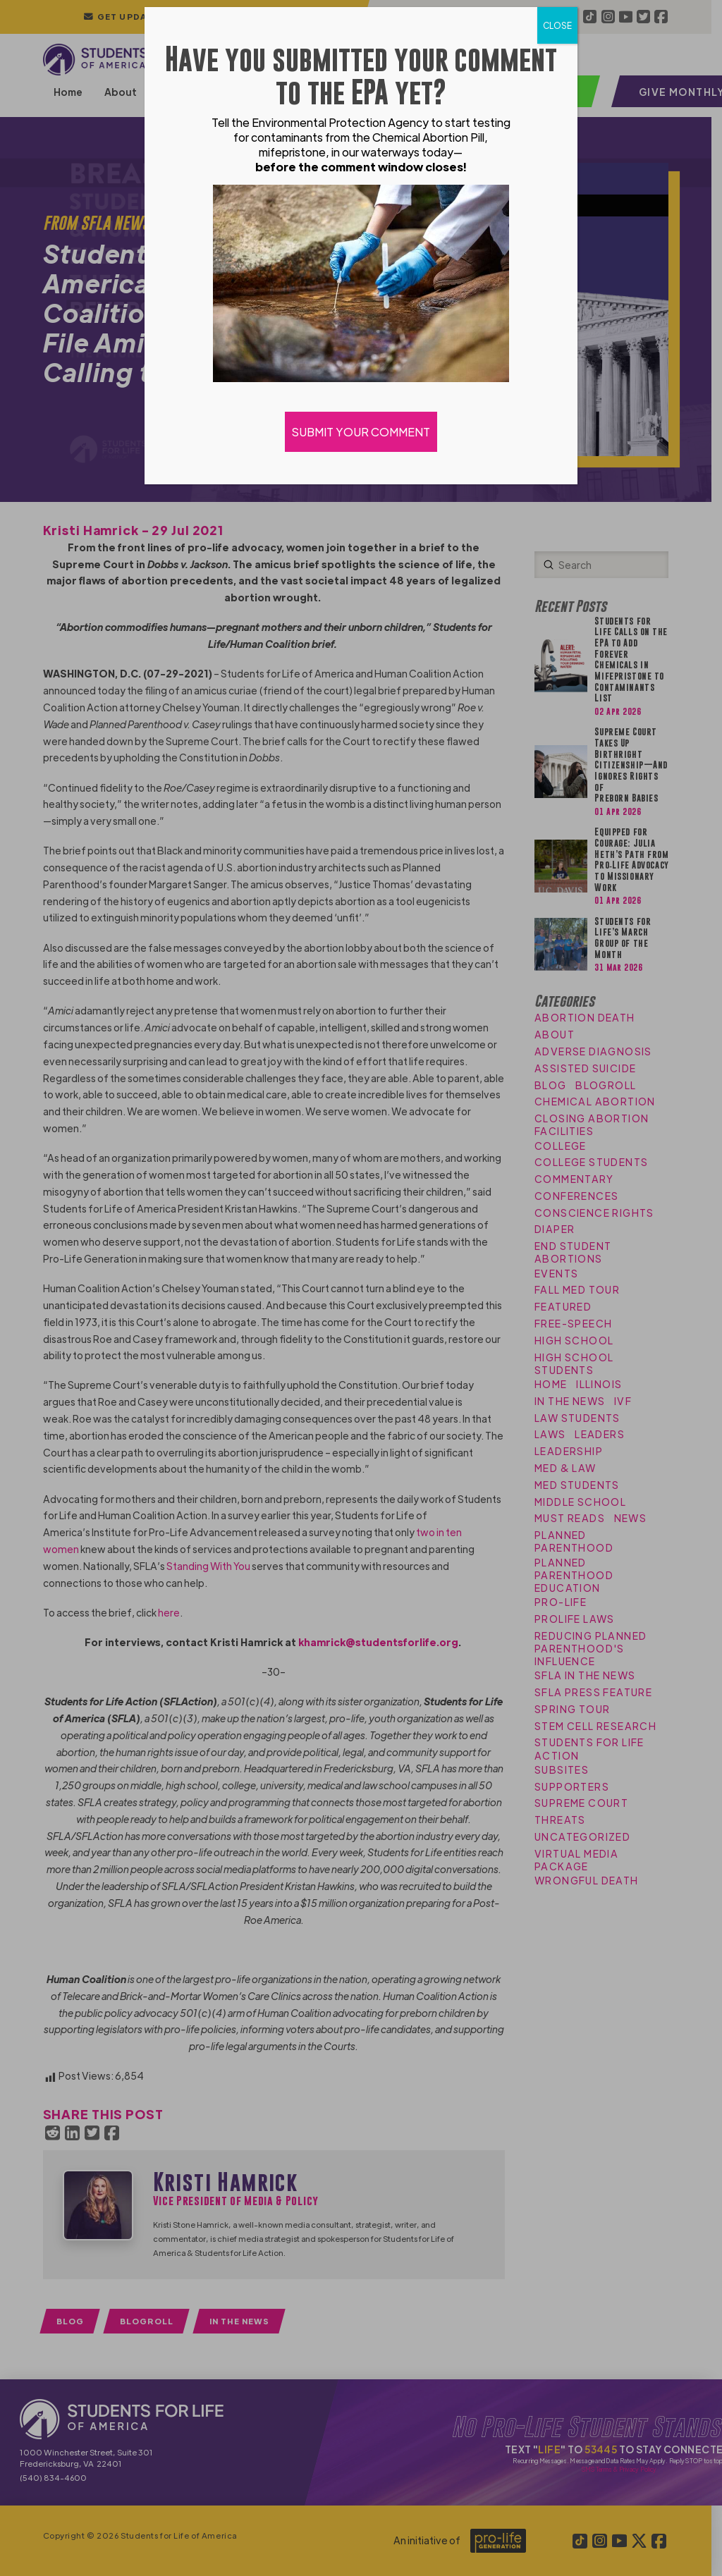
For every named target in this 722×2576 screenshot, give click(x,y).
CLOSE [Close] (557, 25)
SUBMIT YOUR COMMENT (361, 431)
